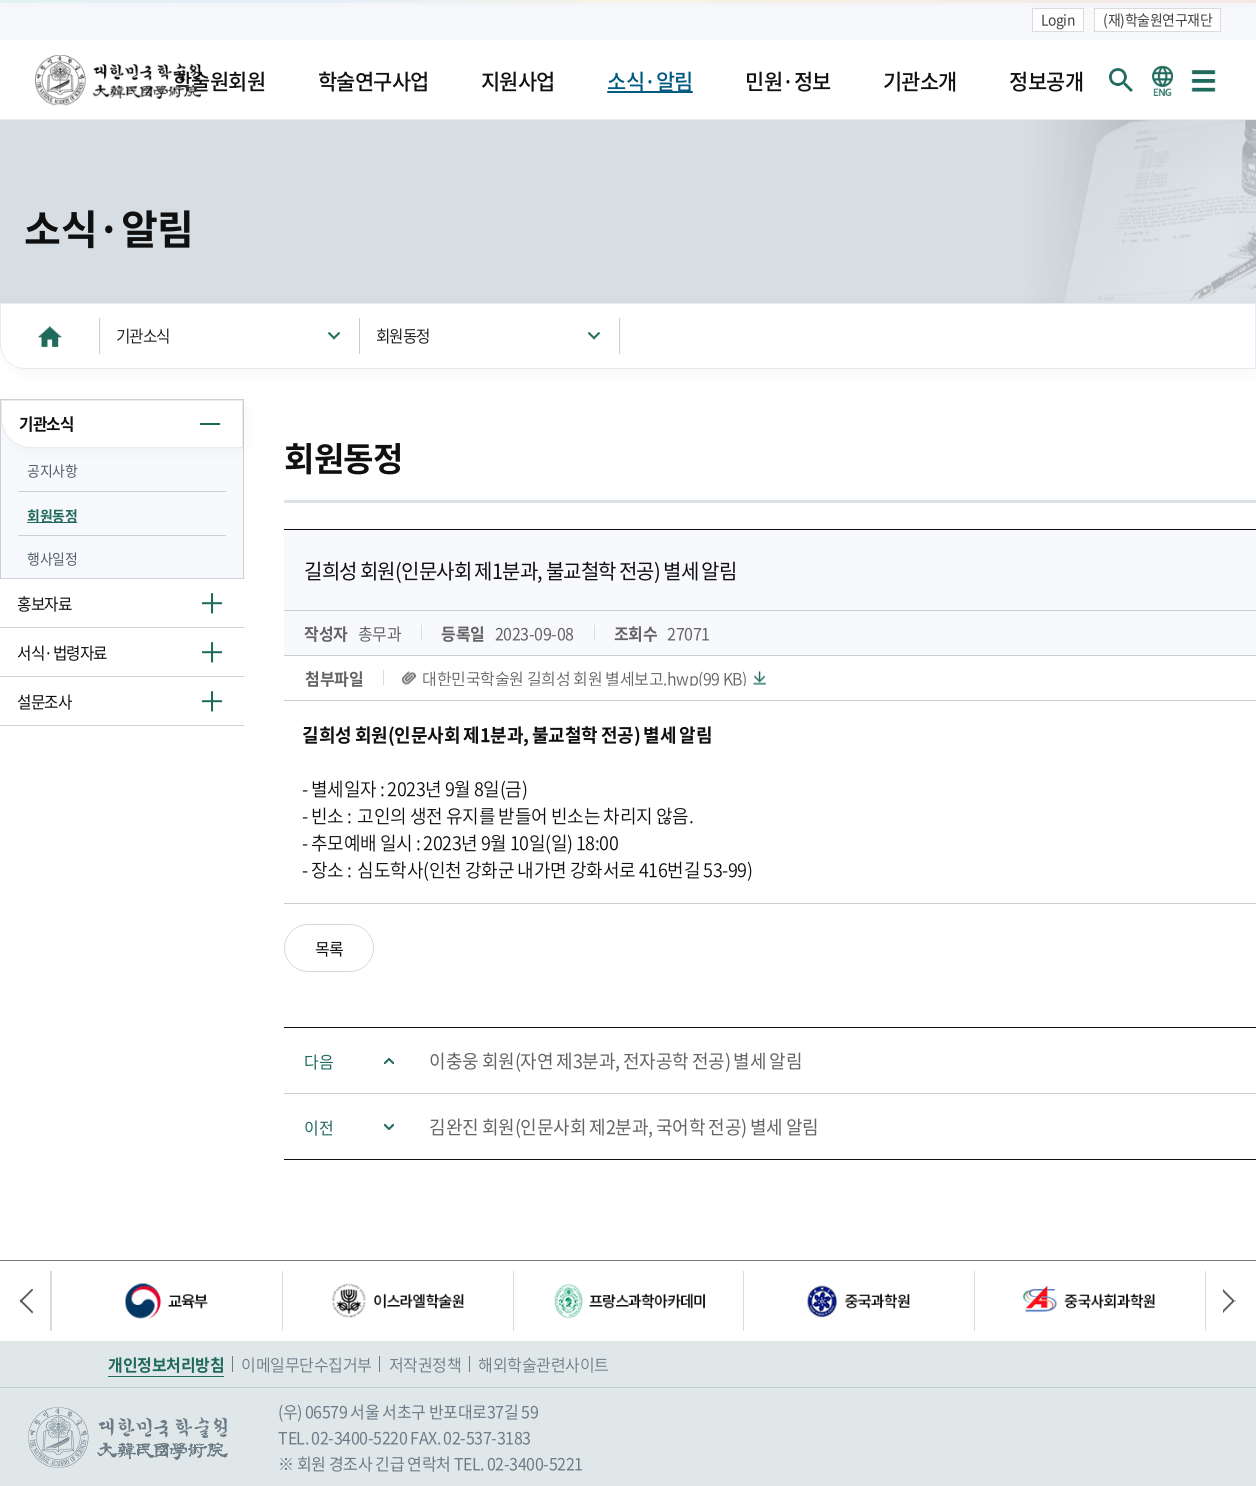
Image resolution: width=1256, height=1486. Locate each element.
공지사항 (52, 470)
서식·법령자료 (62, 652)
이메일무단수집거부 (306, 1364)
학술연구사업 (373, 80)
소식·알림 (650, 80)
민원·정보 (788, 80)
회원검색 (1121, 80)
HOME (50, 335)
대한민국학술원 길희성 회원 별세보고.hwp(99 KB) (584, 678)
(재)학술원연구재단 (1157, 19)
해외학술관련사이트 (543, 1364)
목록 (329, 948)
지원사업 (518, 80)
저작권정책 (425, 1364)
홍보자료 (44, 603)
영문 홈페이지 (1162, 80)
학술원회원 (219, 80)
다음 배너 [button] (1221, 1301)
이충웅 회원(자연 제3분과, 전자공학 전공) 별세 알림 (615, 1060)
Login (1058, 19)
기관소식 (143, 335)
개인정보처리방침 (166, 1364)
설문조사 (44, 701)
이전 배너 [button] (35, 1301)
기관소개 (920, 80)
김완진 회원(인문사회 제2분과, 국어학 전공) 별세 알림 (624, 1126)
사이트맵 (1203, 80)
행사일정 (52, 558)
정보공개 (1046, 80)
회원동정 (403, 335)
